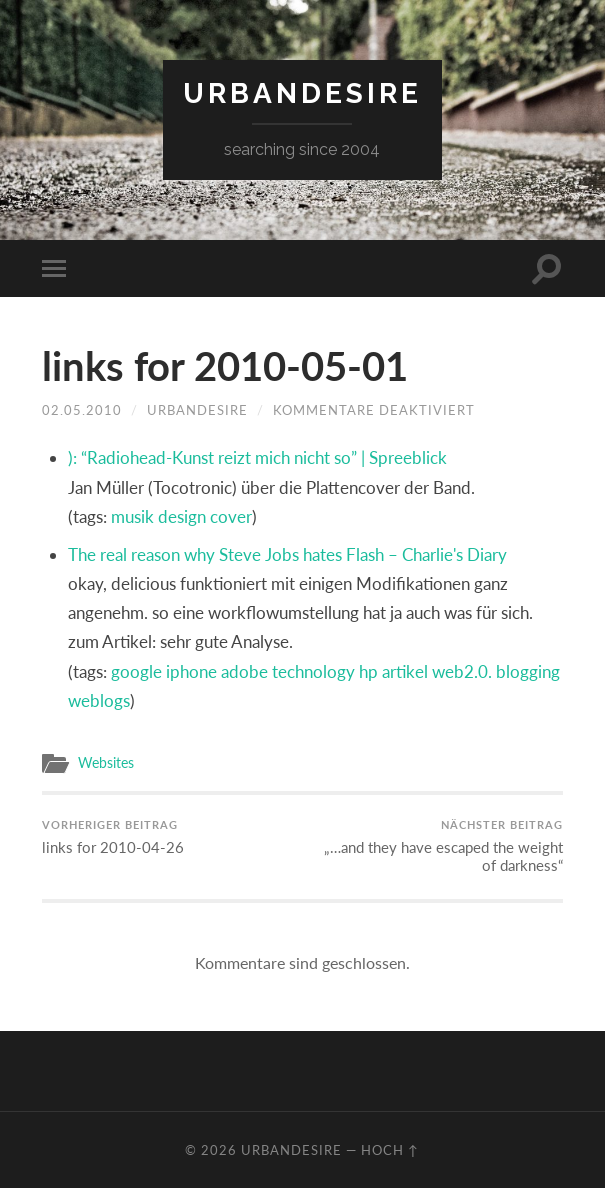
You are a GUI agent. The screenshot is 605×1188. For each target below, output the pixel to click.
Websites (106, 763)
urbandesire (302, 93)
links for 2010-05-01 (225, 366)
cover (231, 516)
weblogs (99, 700)
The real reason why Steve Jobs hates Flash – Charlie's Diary (287, 554)
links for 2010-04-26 (113, 837)
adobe (244, 671)
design (182, 516)
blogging (528, 671)
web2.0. (462, 671)
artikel (405, 671)
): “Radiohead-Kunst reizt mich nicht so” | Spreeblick (257, 457)
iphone (191, 671)
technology (313, 671)
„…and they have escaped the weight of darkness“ (435, 846)
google (136, 671)
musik (132, 516)
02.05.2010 (82, 410)
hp (368, 671)
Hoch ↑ (390, 1150)
